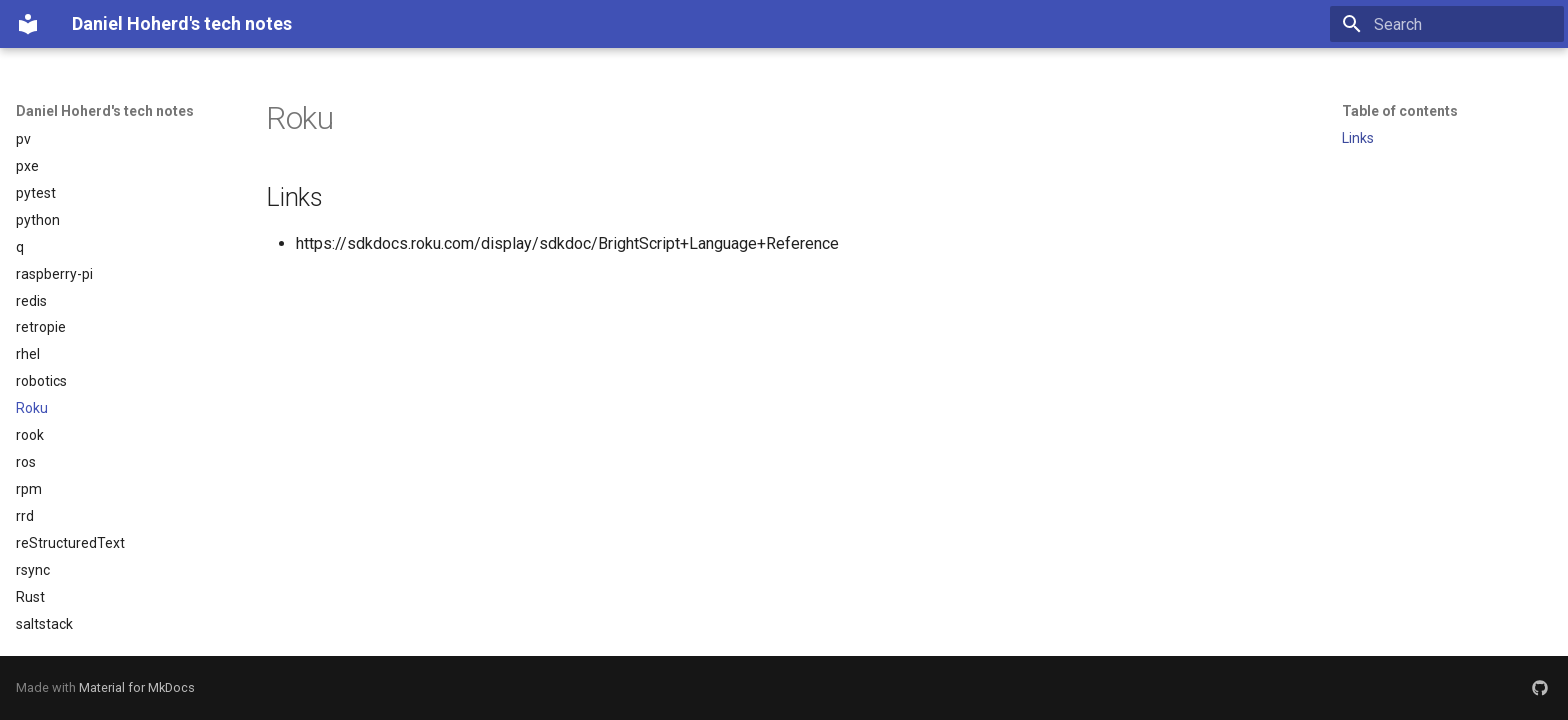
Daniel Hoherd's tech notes (105, 111)
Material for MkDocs (137, 687)
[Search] (1447, 24)
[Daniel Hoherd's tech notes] (28, 24)
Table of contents (1400, 111)
